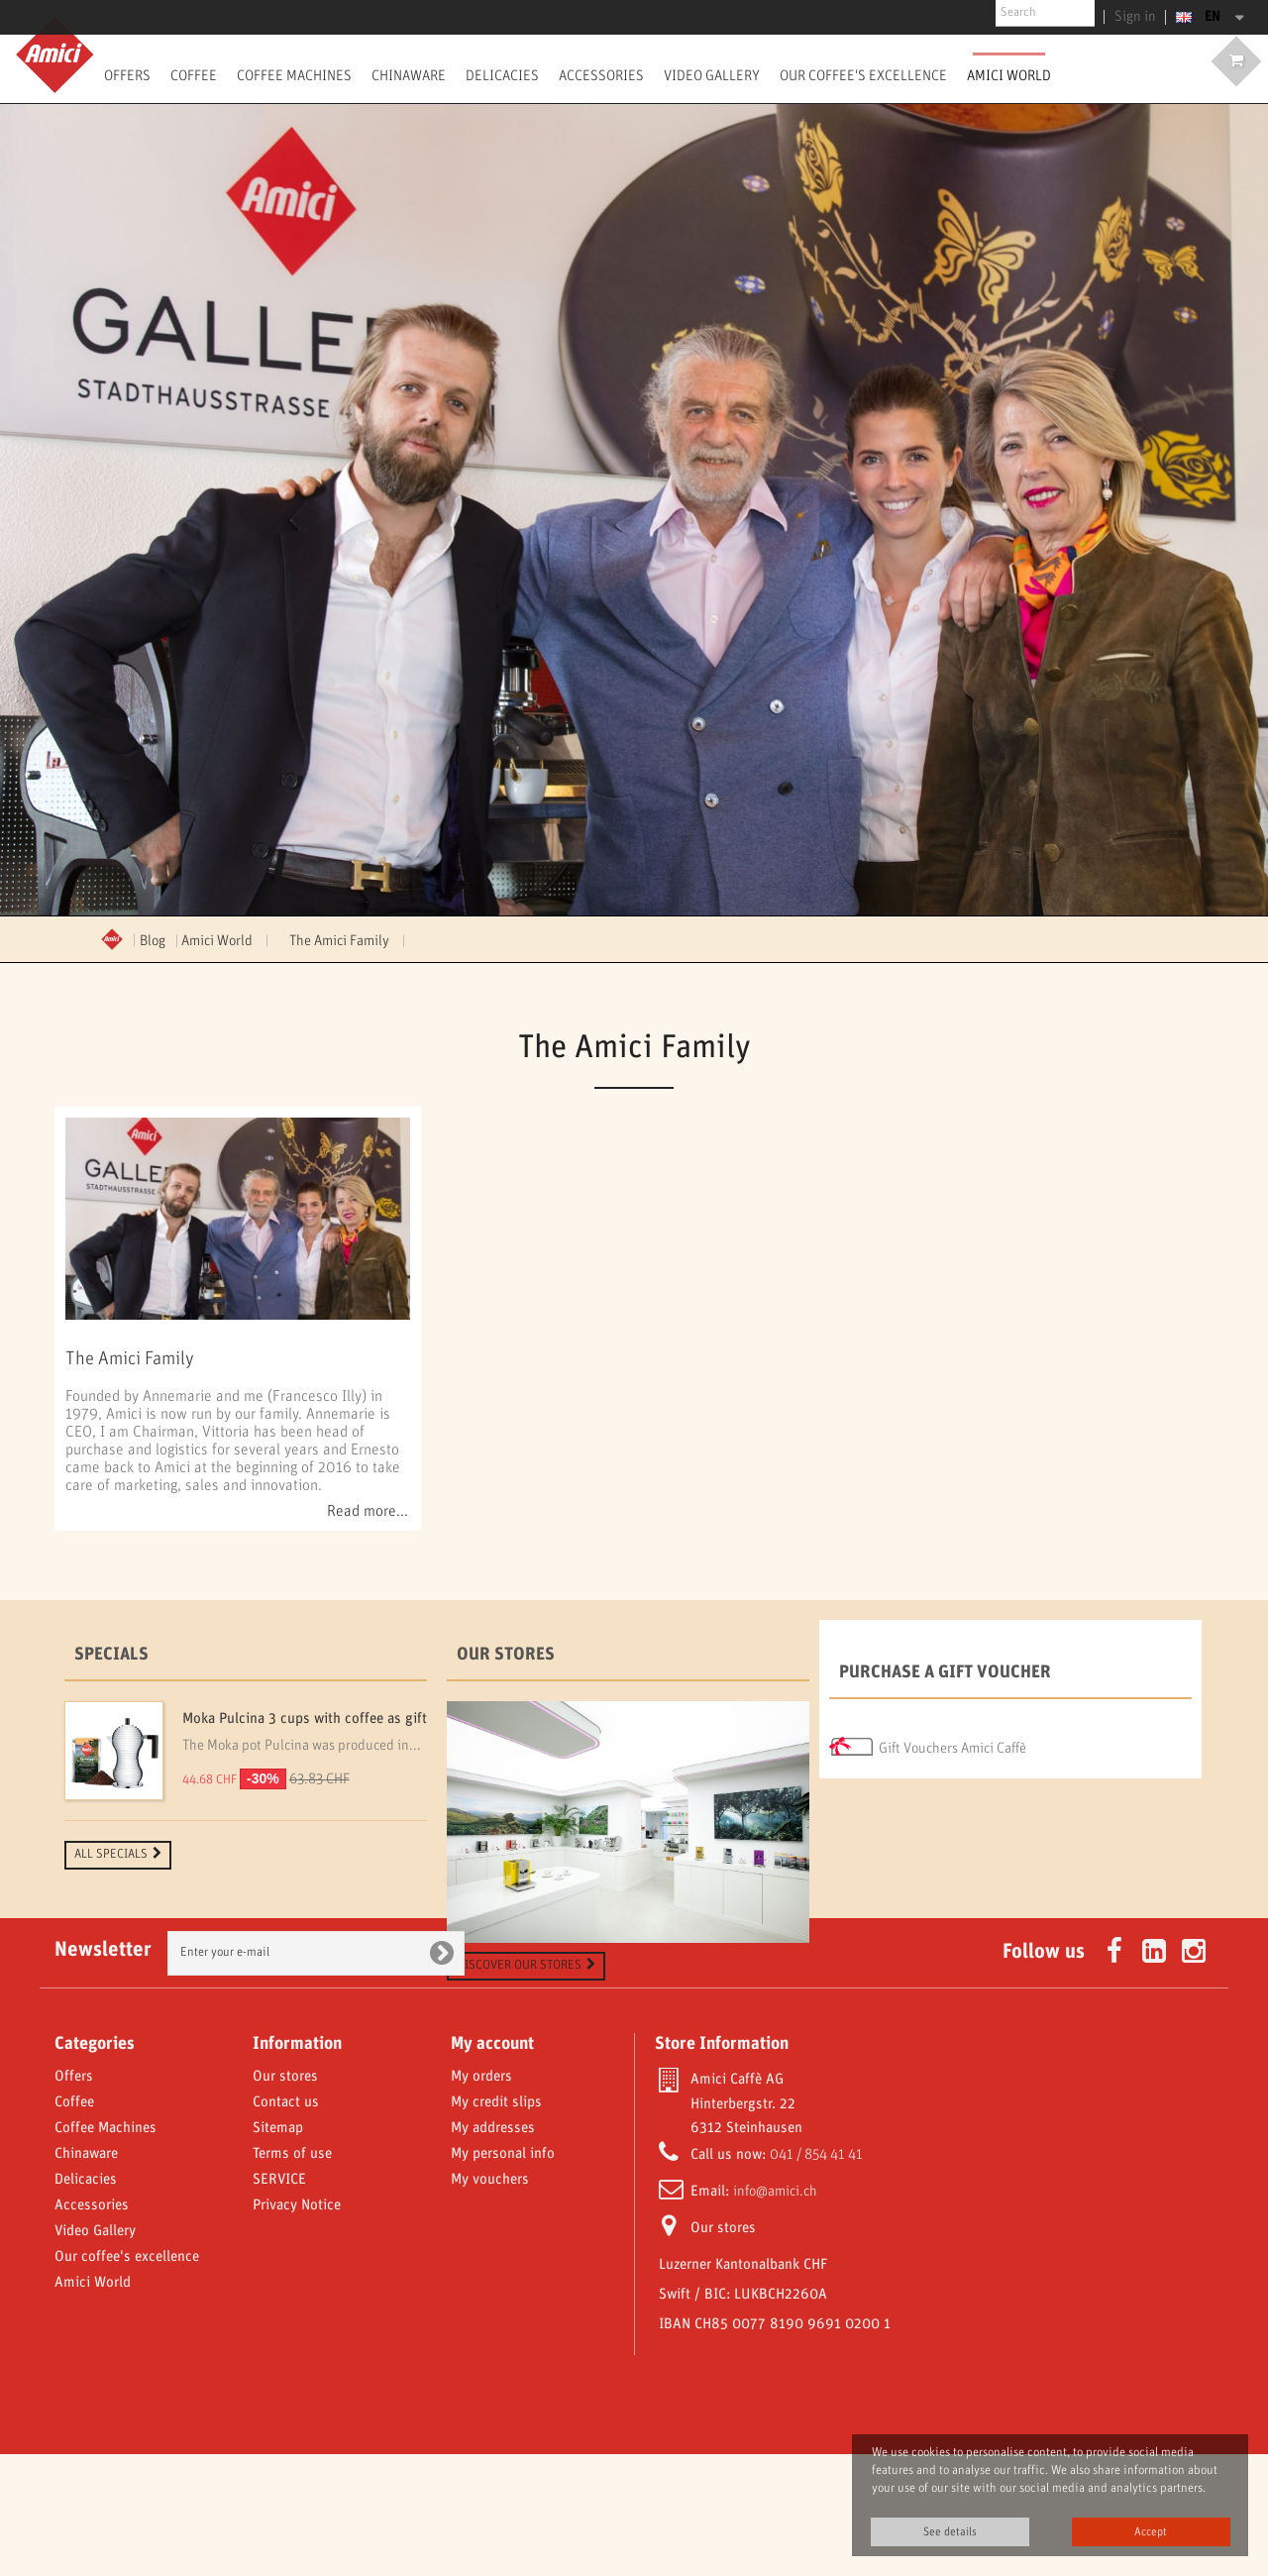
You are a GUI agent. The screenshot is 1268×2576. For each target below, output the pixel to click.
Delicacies (502, 75)
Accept (1150, 2531)
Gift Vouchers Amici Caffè (952, 1743)
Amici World (1009, 75)
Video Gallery (712, 75)
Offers (127, 75)
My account (492, 2166)
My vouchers (490, 2301)
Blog (152, 941)
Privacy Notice (297, 2327)
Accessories (601, 75)
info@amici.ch (775, 2313)
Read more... (367, 1512)
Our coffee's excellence (863, 75)
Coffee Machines (294, 75)
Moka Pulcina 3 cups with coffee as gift (304, 1719)
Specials (111, 1655)
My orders (481, 2198)
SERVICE (279, 2301)
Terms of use (292, 2276)
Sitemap (278, 2250)
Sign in (1139, 17)
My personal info (503, 2276)
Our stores (506, 1655)
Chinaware (408, 75)
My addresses (493, 2250)
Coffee (193, 75)
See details (950, 2531)
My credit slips (496, 2224)
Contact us (286, 2224)
